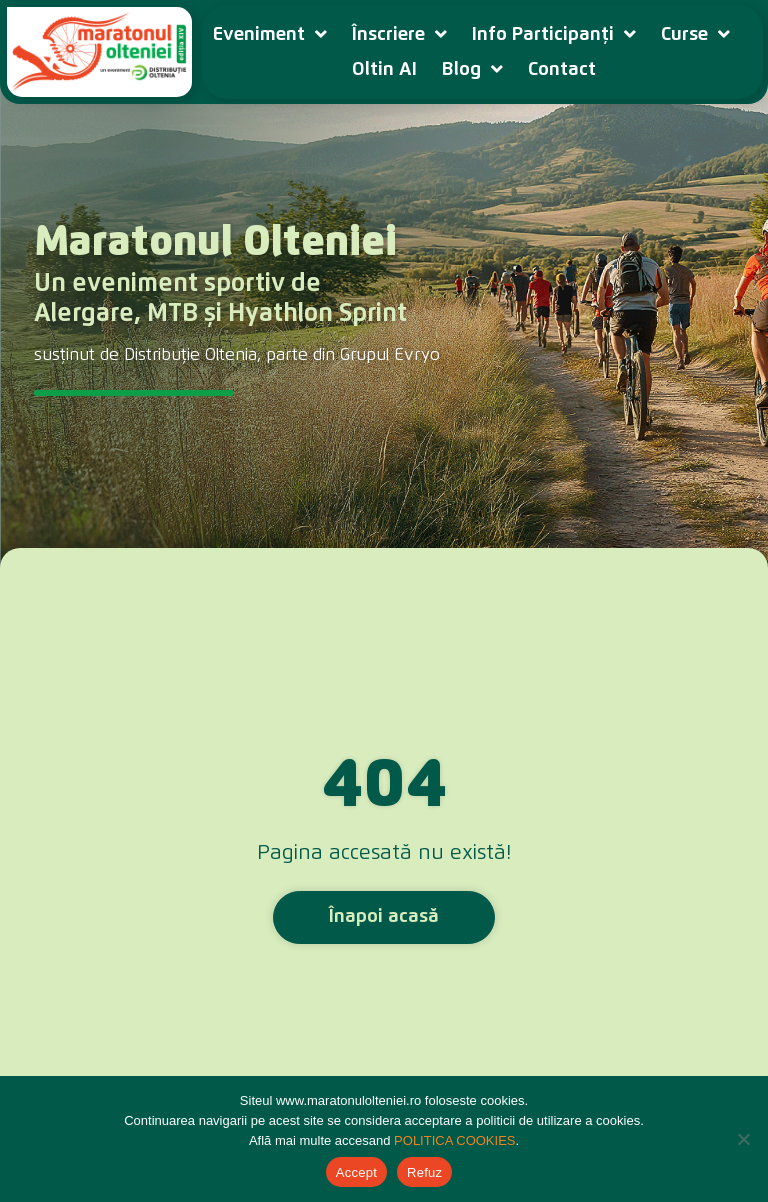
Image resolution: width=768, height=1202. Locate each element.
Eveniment (270, 34)
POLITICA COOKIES (454, 1140)
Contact (562, 69)
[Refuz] (743, 1139)
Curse (695, 34)
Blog (472, 69)
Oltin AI (384, 69)
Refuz (424, 1172)
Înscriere (399, 34)
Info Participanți (554, 34)
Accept (356, 1172)
